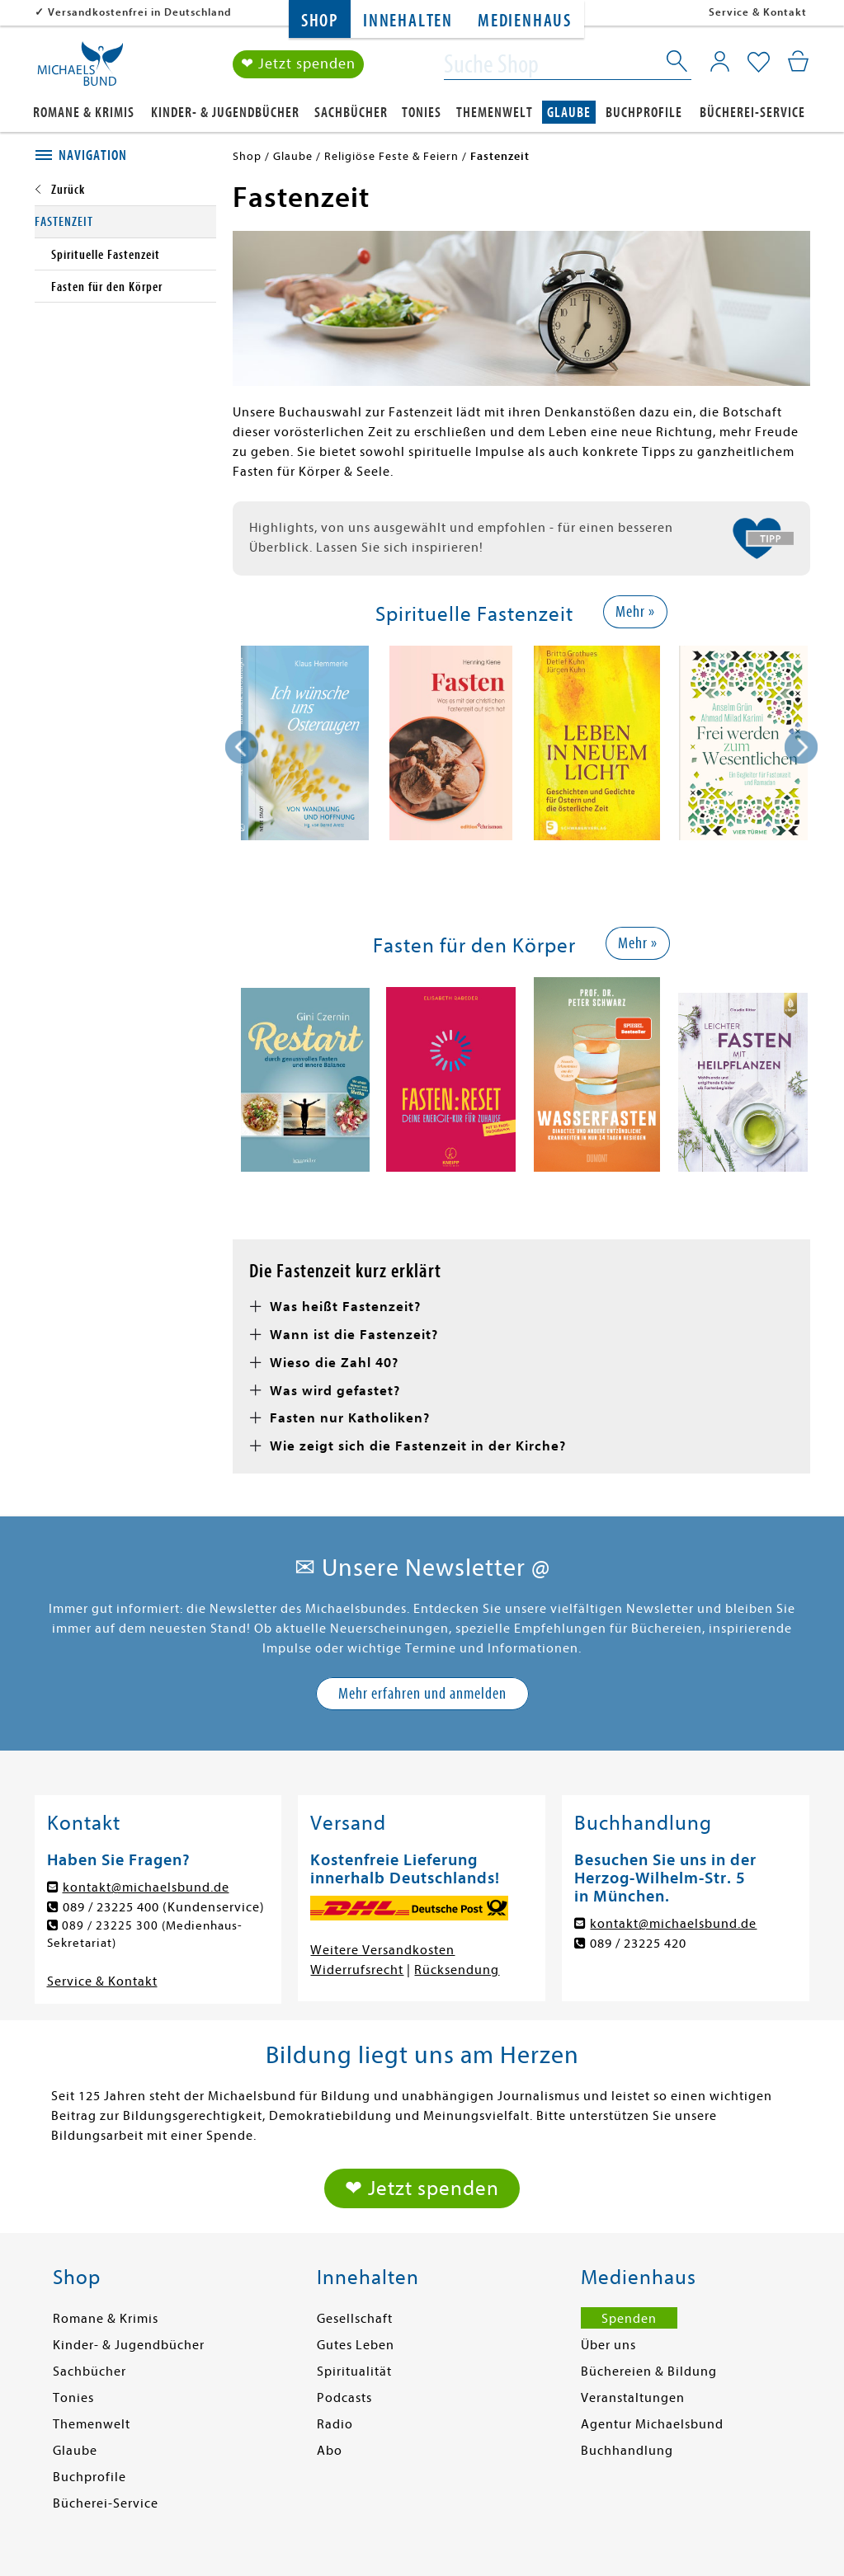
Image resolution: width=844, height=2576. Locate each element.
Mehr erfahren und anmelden (422, 1693)
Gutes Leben (355, 2347)
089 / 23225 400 (111, 1907)
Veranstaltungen (633, 2400)
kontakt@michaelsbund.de (146, 1887)
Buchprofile (644, 112)
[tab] (125, 156)
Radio (335, 2426)
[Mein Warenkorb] (798, 61)
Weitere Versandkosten (382, 1950)
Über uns (608, 2347)
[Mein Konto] (720, 61)
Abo (329, 2453)
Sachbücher (351, 112)
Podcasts (344, 2400)
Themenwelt (494, 112)
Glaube (569, 112)
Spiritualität (354, 2374)
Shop (319, 21)
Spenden (629, 2321)
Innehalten (408, 21)
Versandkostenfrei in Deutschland (140, 12)
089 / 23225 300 (111, 1926)
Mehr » (635, 611)
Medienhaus (525, 21)
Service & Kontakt (758, 12)
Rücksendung (456, 1970)
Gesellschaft (355, 2321)
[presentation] (241, 747)
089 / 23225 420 (638, 1943)
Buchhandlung (627, 2453)
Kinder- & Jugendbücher (225, 112)
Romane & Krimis (83, 112)
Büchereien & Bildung (649, 2374)
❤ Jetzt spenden (298, 64)
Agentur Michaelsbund (652, 2426)
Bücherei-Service (752, 112)
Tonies (421, 112)
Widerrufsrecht (356, 1970)
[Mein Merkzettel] (759, 63)
